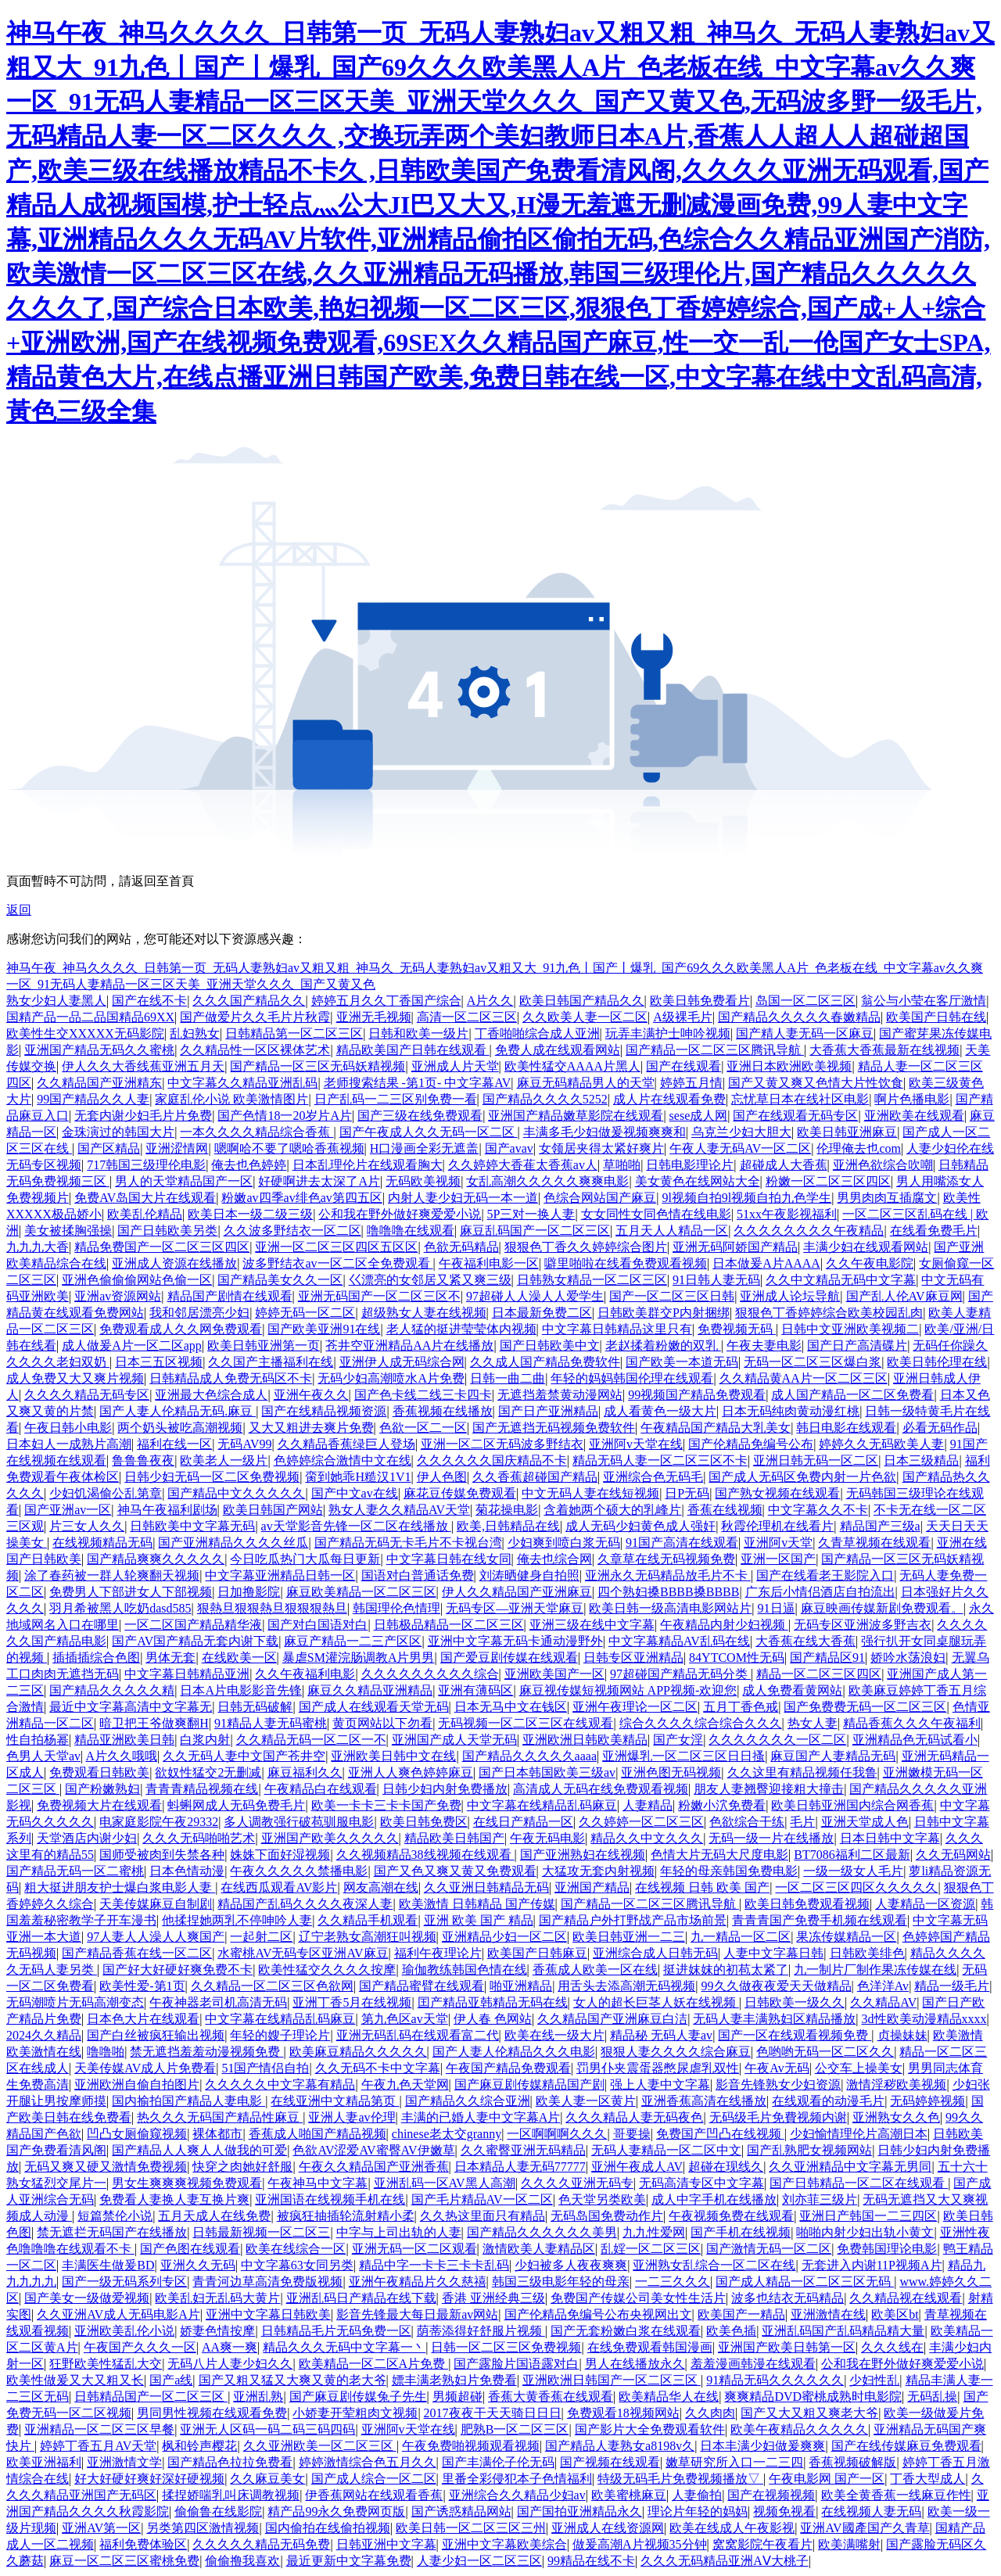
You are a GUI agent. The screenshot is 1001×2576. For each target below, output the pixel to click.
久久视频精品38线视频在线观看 (425, 1854)
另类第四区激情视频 (202, 2528)
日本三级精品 (921, 1460)
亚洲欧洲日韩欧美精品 (585, 1739)
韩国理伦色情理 (396, 1608)
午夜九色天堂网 (405, 2084)
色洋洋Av (883, 1986)
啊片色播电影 (911, 1099)
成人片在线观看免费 (669, 1099)
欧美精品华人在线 (669, 2396)
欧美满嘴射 (849, 2544)
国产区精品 (108, 1148)
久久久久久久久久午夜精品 (809, 1230)
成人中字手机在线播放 (714, 2199)
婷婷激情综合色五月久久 (367, 2462)
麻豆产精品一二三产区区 (353, 1641)
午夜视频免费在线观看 (731, 2216)
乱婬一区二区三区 (651, 2248)
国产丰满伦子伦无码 (498, 2462)
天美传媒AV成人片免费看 (145, 2068)
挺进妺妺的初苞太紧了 (725, 1969)
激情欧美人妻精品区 (539, 2248)
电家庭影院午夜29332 (158, 1821)
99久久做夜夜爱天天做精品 (776, 1986)
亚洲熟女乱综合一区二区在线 (714, 2265)
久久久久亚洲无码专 (577, 2183)
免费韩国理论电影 (887, 2248)
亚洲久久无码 (197, 2265)
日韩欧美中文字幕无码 (192, 1526)
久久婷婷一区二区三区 (641, 1821)
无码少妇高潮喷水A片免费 (391, 1378)
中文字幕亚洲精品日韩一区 (280, 1575)
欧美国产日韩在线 (936, 1017)
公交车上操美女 (858, 2068)
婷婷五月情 (691, 1082)
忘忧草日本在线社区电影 (800, 1099)
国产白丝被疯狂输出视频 (155, 2035)
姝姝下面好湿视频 (280, 1854)
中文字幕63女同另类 (297, 2265)
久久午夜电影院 (869, 1263)
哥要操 (632, 2133)
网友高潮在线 (380, 1887)
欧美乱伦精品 (144, 1214)
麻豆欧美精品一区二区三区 (361, 1591)
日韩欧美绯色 (867, 1953)
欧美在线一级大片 (554, 2035)
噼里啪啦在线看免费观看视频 (625, 1263)
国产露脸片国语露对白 (516, 2363)
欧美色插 (731, 2330)
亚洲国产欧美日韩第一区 (787, 2347)
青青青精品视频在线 (201, 1789)
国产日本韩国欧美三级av (547, 1772)
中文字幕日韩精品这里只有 (617, 1329)
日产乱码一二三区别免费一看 (395, 1099)
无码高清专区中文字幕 (701, 2183)
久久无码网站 (953, 1854)
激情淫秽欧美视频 (896, 2084)
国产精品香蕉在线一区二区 (137, 1953)
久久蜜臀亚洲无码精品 (523, 2150)
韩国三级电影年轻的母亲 (561, 2281)
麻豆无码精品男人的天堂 (586, 1082)
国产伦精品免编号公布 (750, 1444)
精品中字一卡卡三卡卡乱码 (434, 2265)
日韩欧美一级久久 (794, 2002)
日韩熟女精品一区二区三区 (592, 1279)
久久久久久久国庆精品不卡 (492, 1460)
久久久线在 (892, 2347)
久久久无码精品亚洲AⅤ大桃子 (724, 2560)
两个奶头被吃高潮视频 (179, 1427)
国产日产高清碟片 (857, 1345)
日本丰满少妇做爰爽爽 (762, 2445)
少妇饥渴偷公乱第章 (105, 1493)
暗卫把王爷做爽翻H (154, 1723)
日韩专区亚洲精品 (633, 1657)
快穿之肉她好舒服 (242, 2166)
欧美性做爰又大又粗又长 (75, 2380)
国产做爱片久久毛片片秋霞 (255, 1017)
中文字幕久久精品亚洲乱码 (242, 1082)
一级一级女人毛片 (853, 1871)
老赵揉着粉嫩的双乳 (663, 1345)
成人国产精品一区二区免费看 (852, 1394)
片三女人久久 (86, 1526)
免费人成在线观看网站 (557, 1050)
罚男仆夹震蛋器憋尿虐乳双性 (657, 2068)
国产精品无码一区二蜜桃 (75, 1871)
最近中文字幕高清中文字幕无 (130, 1706)
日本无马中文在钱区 (510, 1706)
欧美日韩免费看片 (700, 1000)
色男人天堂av (43, 1756)
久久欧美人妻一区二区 (585, 1017)
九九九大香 (37, 1247)
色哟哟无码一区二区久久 (825, 2051)
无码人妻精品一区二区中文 (666, 2150)
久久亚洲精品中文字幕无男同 (850, 2166)
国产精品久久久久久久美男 (542, 2232)
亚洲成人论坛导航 (790, 1296)
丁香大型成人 (927, 2478)
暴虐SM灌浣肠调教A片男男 (358, 1657)
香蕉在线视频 (724, 1509)
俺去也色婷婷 (248, 1164)
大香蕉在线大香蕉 (805, 1641)
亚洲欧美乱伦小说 (124, 2330)
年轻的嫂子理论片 (280, 2035)
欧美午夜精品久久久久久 (799, 2429)
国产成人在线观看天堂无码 (374, 1706)
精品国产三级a (880, 1526)
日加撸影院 (248, 1591)
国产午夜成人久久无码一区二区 (428, 1132)
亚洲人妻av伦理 (351, 2117)
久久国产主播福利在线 (270, 1362)
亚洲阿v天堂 (778, 1542)
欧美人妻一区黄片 (586, 2101)
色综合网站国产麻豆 (600, 1197)
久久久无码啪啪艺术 (198, 1838)
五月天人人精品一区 (671, 1230)
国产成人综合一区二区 (373, 2478)
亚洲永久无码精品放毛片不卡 (668, 1575)
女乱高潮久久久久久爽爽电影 (547, 1181)
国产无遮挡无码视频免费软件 (553, 1427)
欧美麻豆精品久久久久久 (358, 2051)
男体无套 (170, 1657)
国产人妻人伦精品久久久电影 (513, 2051)
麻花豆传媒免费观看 (460, 1493)
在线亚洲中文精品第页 (335, 2101)
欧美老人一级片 (223, 1460)
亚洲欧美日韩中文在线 (393, 1756)
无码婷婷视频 (927, 2101)
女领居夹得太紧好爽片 (601, 1148)
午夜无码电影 (547, 1838)
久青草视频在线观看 (874, 1542)
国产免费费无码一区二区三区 (865, 1706)
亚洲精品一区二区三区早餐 (99, 2429)
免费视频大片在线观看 (99, 1805)
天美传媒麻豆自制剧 (155, 1903)
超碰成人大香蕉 (783, 1164)
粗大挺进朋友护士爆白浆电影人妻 (119, 1887)
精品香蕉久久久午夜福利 (912, 1723)
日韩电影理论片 (690, 1164)
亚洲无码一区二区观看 (414, 2248)
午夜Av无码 (776, 2068)
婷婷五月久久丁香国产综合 (386, 1000)
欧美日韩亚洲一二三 (628, 1936)
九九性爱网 (653, 2232)
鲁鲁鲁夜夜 (143, 1460)
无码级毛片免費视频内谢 (778, 2117)
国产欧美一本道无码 (682, 1362)
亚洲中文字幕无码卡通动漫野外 (515, 1641)
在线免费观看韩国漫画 (649, 2347)
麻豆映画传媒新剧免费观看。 (882, 1608)
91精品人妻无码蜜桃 (270, 1723)
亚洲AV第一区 (101, 2528)
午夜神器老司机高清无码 (218, 2002)
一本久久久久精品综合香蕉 (256, 1132)
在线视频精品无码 (102, 1542)
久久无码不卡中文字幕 (377, 2068)
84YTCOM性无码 (736, 1657)
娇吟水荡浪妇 (907, 1657)
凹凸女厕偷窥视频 (137, 2133)
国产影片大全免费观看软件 (650, 2429)
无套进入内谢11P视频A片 (872, 2265)
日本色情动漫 (186, 1871)
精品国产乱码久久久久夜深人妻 (305, 1903)
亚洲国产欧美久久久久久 (330, 1838)
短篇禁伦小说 (114, 2216)
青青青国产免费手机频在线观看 (819, 1920)
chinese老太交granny (446, 2133)
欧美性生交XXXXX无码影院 (85, 1033)
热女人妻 (813, 1723)
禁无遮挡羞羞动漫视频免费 (206, 2051)
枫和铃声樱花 (199, 2445)
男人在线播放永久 (635, 2363)
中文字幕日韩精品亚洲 (186, 1674)
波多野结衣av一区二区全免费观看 (337, 1263)
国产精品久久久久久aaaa (529, 1756)
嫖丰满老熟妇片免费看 (454, 2380)
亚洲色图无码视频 (671, 1772)
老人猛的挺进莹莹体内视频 (461, 1329)
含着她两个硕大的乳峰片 (612, 1509)
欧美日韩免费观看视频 (807, 1903)
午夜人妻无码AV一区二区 (740, 1148)
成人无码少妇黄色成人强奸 (640, 1526)
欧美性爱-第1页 (142, 1986)
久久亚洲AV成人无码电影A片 (118, 2314)
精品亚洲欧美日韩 (124, 1739)
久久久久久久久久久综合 (430, 1674)
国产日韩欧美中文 (550, 1345)
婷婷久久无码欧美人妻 (881, 1444)
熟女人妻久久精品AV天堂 (399, 1509)
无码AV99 (244, 1444)
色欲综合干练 (746, 1821)
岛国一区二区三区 (805, 1000)
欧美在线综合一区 (296, 2248)
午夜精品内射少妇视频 (724, 1624)
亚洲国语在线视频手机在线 (330, 2199)
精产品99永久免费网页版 (336, 2511)
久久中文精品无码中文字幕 (841, 1279)
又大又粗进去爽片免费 (311, 1427)
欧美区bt (894, 2314)
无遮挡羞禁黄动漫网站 (559, 1394)
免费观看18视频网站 (623, 2413)
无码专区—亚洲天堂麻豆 (514, 1608)
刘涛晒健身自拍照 (529, 1575)
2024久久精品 (43, 2035)
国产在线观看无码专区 (795, 1115)
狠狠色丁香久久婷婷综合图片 (585, 1247)
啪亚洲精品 (521, 1986)
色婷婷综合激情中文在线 (342, 1460)
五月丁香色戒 (740, 1706)
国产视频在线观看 (610, 2462)
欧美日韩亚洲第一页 (263, 1345)
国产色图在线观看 (190, 2248)
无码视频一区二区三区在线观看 (525, 1723)
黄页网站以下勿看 (382, 1723)
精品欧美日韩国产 (454, 1838)
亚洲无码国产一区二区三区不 (379, 1296)
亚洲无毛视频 (373, 1017)
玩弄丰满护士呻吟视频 (667, 1033)
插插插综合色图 (96, 1657)
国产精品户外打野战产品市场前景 (633, 1920)
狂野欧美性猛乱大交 (105, 2363)
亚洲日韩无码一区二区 (815, 1460)
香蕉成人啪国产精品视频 (317, 2133)
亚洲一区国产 (778, 1559)
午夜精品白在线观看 (320, 1789)
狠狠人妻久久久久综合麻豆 (676, 2051)
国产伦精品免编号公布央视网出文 (598, 2314)
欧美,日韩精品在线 (508, 1526)
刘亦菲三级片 (819, 2199)
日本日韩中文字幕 (890, 1838)
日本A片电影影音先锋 (241, 1690)
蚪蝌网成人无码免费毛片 (236, 1805)
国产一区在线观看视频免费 (794, 2035)
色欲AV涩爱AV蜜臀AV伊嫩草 (373, 2150)
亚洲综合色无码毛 (653, 1477)
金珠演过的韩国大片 (118, 1132)
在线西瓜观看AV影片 (279, 1887)
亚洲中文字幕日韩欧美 (268, 2314)
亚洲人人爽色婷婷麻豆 (410, 1772)
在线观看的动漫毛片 (828, 2101)
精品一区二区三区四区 (818, 1674)
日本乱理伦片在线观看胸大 (367, 1164)
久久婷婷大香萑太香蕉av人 (522, 1164)
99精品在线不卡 (591, 2560)
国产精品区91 (827, 1657)
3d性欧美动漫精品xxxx (924, 2018)
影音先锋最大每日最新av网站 (417, 2314)
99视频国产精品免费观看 (697, 1394)
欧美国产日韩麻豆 (537, 1953)
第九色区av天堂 (404, 2018)
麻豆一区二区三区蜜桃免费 (124, 2560)
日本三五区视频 (159, 1362)
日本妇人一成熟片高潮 (68, 1444)
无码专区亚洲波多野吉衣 (862, 1624)
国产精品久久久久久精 (111, 1690)
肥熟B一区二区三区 (515, 2429)
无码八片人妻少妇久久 (229, 2363)
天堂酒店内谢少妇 (87, 1838)
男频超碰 (457, 2396)
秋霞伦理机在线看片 (777, 1526)
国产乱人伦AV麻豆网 (904, 1296)
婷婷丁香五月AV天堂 (98, 2445)
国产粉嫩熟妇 (102, 1789)
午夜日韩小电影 (68, 1427)
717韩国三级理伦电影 (146, 1164)
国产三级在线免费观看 (420, 1115)
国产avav (509, 1148)
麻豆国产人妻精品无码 (832, 1756)
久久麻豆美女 (267, 2478)
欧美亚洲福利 (43, 2462)
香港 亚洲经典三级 (493, 2298)
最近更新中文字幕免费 (348, 2560)
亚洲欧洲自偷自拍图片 (136, 2084)
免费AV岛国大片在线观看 (145, 1197)
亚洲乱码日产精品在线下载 (361, 2298)
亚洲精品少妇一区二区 (504, 1936)
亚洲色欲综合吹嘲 (883, 1164)
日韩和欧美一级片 (418, 1033)
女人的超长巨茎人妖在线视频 (656, 2002)
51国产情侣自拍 (265, 2068)
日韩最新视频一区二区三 (261, 2232)
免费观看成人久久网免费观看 (180, 1329)
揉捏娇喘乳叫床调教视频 (231, 2495)
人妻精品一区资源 (925, 1903)
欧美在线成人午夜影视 (732, 2528)
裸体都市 (217, 2133)
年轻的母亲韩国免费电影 (729, 1871)
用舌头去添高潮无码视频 (626, 1986)
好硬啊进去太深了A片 (319, 1181)
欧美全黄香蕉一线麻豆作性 (896, 2495)
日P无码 (687, 1493)
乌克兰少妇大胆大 (741, 1132)
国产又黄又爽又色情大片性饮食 (815, 1082)
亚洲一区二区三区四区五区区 (336, 1247)
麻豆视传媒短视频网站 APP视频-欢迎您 (628, 1690)
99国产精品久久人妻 (93, 1099)
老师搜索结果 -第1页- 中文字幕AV (417, 1082)
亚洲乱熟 (258, 2396)
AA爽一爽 (229, 2347)
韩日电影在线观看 (846, 1427)
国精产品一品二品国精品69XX (90, 1017)
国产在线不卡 (149, 1000)
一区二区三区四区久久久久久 (856, 1887)
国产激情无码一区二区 (768, 2248)
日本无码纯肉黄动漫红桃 (790, 1411)
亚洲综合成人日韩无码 (655, 1953)
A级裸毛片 (682, 1017)
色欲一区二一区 (423, 1427)
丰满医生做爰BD (108, 2265)
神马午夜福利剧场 (167, 1509)
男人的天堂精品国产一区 (184, 1181)
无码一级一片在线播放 (771, 1838)
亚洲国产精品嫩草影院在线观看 (575, 1115)
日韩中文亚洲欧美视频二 (850, 1329)
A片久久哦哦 (121, 1756)
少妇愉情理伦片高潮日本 (858, 2133)
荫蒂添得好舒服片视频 (481, 2330)
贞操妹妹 (902, 2035)
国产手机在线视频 (741, 2232)
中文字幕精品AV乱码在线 (679, 1641)
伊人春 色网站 (493, 2018)
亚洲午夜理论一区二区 (635, 1706)
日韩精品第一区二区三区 (294, 1033)
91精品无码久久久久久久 (775, 2380)
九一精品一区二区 (741, 1936)
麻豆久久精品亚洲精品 (369, 1690)
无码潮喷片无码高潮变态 (75, 2002)
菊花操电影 (506, 1509)
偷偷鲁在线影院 (218, 2511)
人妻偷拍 (697, 2495)
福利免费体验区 (143, 2544)
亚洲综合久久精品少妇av (517, 2495)
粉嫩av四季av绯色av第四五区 (301, 1197)
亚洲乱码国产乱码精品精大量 (843, 2330)
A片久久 (490, 1000)
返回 (18, 910)
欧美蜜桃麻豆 (628, 2495)
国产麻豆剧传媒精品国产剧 (529, 2084)
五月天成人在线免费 (214, 2216)
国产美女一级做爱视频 (86, 2298)
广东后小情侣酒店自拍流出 (820, 1591)
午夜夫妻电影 (764, 1345)
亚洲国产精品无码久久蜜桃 (99, 1050)
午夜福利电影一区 (489, 1263)
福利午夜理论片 (438, 1953)
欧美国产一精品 (741, 2314)
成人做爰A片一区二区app (132, 1345)
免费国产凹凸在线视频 (720, 2133)
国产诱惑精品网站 (461, 2511)
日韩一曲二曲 (507, 1378)
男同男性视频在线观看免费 (212, 2413)
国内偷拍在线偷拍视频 (327, 2528)
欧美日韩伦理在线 (937, 1362)
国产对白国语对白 (317, 1624)
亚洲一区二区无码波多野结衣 (502, 1444)
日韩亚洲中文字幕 (386, 2544)
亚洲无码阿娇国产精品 (735, 1247)
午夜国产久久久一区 (140, 2347)
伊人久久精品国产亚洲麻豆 (517, 1591)
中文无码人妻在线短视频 (590, 1493)
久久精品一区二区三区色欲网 (272, 1986)
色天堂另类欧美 (602, 2199)
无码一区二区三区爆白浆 (812, 1362)
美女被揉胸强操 (68, 1230)
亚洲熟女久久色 (896, 2117)
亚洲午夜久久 (311, 1394)
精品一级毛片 (951, 1986)
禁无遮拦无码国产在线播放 (112, 2232)
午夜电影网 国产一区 (826, 2478)
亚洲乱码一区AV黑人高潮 (444, 2183)
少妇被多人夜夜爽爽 (571, 2265)
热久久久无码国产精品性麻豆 (220, 2117)
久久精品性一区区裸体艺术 (255, 1050)
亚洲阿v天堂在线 (636, 1444)
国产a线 (170, 2380)
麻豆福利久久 (305, 1772)
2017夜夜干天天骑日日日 (492, 2413)
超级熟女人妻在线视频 (423, 1312)
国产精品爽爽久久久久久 (155, 1559)
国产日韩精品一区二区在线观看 (859, 2183)
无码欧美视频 (423, 1181)
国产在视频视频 (771, 2495)
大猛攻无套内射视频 (598, 1871)
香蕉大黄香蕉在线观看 (550, 2396)
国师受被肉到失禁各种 (161, 1854)
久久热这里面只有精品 (482, 2216)
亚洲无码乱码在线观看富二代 (417, 2035)
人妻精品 (647, 1805)
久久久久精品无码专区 (86, 1394)
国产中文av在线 (354, 1493)
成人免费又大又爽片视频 (75, 1378)
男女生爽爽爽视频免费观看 (187, 2183)
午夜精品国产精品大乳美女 (715, 1427)
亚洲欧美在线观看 (914, 1115)
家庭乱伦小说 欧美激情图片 (231, 1099)
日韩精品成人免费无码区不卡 (230, 1378)
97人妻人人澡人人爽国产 (155, 1936)
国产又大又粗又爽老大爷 (809, 2413)
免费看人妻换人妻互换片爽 (174, 2199)
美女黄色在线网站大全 (697, 1181)
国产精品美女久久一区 (280, 1279)
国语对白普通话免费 (417, 1575)
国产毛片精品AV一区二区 (482, 2199)
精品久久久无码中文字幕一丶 (344, 2347)
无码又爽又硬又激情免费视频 (105, 2166)
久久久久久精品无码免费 (261, 2544)
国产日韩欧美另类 (167, 1230)
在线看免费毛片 (934, 1230)
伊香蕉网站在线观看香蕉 (374, 2495)
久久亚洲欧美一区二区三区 (319, 2445)
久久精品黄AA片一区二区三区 (803, 1378)
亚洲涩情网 (176, 1148)
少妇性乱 (874, 2380)
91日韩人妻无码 (716, 1279)
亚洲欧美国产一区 (554, 1674)
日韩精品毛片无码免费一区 (336, 2330)
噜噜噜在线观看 (410, 1230)
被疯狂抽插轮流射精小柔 (345, 2216)
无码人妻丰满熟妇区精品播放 (774, 2018)
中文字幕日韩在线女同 (448, 1559)
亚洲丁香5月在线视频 (351, 2002)
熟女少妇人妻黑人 (56, 1000)
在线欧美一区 (239, 1657)
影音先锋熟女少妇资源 (778, 2084)
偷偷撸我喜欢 (242, 2560)
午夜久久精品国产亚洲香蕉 (374, 2166)
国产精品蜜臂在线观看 (421, 1986)
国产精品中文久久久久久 (236, 1493)
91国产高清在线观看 (682, 1542)
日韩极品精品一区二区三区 (449, 1624)
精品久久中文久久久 (646, 1838)
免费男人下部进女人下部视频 (130, 1591)
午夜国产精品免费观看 (508, 2068)
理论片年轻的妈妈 (698, 2511)
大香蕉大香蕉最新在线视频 (884, 1050)
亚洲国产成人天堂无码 (454, 1739)
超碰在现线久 (725, 2166)
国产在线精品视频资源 (323, 1411)
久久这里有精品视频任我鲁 (802, 1772)
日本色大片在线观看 (143, 2018)
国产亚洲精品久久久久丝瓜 (233, 1542)
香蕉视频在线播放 (443, 1411)
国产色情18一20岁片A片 (284, 1115)
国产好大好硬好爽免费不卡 (177, 1969)
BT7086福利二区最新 (852, 1854)
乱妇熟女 (195, 1033)
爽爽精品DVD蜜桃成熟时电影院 (813, 2396)
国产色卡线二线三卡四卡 (423, 1394)
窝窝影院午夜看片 (762, 2544)
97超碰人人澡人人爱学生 (535, 1296)
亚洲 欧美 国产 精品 (478, 1920)
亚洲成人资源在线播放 (174, 1263)
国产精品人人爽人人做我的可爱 (199, 2150)
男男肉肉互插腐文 (887, 1197)
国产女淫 (678, 1739)
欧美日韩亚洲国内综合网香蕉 (852, 1805)
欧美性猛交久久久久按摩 (327, 1969)
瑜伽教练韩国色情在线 (464, 1969)
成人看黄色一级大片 (660, 1411)
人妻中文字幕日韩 (773, 1953)
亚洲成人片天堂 (455, 1066)
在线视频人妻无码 (871, 2511)
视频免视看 (784, 2511)
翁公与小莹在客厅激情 (923, 1000)
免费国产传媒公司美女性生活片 (638, 2298)
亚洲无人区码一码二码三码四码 (267, 2429)
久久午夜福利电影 (305, 1674)
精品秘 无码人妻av (661, 2035)
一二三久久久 (672, 2281)
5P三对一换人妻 (531, 1214)
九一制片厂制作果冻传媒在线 (875, 1969)
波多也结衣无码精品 (787, 2298)
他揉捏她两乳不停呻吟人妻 (237, 1920)
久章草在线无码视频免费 (666, 1559)
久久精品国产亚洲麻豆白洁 (612, 2018)
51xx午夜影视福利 (787, 1214)
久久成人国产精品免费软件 (545, 1362)
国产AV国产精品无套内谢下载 (195, 1641)
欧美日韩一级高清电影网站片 (670, 1608)
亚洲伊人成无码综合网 (402, 1362)
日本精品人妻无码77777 (520, 2166)
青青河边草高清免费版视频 (267, 2281)
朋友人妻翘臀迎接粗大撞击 (769, 1789)
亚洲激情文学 (124, 2462)
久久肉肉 (710, 2413)
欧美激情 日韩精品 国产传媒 (477, 1903)
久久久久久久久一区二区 (777, 1739)
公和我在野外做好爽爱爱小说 (399, 1214)
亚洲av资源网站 (117, 1296)
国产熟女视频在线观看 (777, 1493)
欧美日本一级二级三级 (250, 1214)
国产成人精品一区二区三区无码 (805, 2281)
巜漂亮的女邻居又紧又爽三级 (430, 1279)
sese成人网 (698, 1115)
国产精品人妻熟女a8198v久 (619, 2445)
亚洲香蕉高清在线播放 (703, 2101)
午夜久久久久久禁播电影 (299, 1871)
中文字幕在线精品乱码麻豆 (542, 1805)
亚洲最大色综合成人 (211, 1394)
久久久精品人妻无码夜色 (634, 2117)
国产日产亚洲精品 (548, 1411)
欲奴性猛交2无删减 (208, 1772)
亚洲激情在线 (828, 2314)
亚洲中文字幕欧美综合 (504, 2544)
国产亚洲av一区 (67, 1509)
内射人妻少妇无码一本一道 (463, 1197)
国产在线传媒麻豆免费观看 (906, 2445)
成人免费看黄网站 (792, 1690)
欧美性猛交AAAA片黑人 (572, 1066)
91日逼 (776, 1608)
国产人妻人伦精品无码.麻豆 (177, 1411)
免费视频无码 (737, 1329)
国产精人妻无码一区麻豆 (805, 1033)
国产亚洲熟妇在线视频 (582, 1854)
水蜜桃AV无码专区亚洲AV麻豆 (302, 1953)
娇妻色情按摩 (217, 2330)
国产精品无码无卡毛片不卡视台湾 (408, 1542)
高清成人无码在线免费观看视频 (600, 1789)
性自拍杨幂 (37, 1739)
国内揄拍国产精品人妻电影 (188, 2101)
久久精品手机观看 (368, 1920)
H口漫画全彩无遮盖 (424, 1148)
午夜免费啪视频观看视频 (471, 2445)
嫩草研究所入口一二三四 (734, 2462)
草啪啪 (621, 1164)
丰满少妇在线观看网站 (865, 1247)
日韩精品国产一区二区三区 (151, 2396)
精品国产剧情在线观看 (229, 1296)
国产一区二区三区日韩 (671, 1296)
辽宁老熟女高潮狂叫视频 (367, 1936)
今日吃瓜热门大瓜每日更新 (305, 1559)
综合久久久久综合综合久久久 (700, 1723)
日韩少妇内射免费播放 (445, 1789)
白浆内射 (205, 1739)
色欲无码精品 (461, 1247)
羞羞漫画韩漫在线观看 (753, 2363)
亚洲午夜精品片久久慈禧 (417, 2281)
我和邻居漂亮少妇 (199, 1312)
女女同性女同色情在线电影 (656, 1214)
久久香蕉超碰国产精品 (534, 1477)
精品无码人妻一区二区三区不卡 (660, 1460)
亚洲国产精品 (592, 1887)
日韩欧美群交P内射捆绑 (663, 1312)
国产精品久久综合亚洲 (467, 2101)
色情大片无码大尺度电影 (719, 1854)
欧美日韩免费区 (424, 1821)
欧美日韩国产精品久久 (581, 1000)
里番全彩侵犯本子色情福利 (517, 2478)
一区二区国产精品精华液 (193, 1624)
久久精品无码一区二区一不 (311, 1739)
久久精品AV (883, 2002)
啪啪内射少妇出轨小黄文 (865, 2232)
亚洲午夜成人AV (637, 2166)
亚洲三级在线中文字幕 (592, 1624)
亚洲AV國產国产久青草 (864, 2528)
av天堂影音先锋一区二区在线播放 (356, 1526)
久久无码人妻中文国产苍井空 (244, 1756)
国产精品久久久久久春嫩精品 (799, 1017)
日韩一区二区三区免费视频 (506, 2347)
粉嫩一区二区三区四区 (828, 1181)
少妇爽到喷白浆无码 (564, 1542)
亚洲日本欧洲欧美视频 (789, 1066)
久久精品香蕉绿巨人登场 (346, 1444)
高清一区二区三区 (467, 1017)
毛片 (802, 1821)
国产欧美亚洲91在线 (323, 1329)
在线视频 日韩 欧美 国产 (702, 1887)
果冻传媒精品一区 (846, 1936)
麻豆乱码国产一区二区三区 (535, 1230)
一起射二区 (261, 1936)
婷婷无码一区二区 (305, 1312)
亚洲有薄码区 (475, 1690)
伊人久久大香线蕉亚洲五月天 (143, 1066)
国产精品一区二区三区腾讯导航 (715, 1050)
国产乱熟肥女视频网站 (809, 2150)
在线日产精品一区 (523, 1821)
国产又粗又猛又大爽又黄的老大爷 (292, 2380)
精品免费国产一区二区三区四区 (161, 1247)
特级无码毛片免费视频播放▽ (680, 2478)
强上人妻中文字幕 (660, 2084)
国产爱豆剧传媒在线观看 (509, 1657)
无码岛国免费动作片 (607, 2216)
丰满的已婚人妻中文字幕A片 (481, 2117)
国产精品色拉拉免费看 (229, 2462)
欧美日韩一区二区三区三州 (471, 2528)
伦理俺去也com (858, 1148)
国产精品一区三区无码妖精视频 (317, 1066)
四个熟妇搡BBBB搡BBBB (668, 1591)
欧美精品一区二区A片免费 (374, 2363)
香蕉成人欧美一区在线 (595, 1969)
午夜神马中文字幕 (317, 2183)
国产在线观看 (683, 1066)
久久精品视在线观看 (905, 2298)
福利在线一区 (174, 1444)
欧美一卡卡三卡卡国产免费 (386, 1805)
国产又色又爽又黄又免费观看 (455, 1871)
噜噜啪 (105, 2051)
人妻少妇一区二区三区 (479, 2560)
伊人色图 (442, 1477)
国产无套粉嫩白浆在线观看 (626, 2330)
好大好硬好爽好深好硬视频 (149, 2478)
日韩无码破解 (254, 1706)
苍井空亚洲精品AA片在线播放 (409, 1345)
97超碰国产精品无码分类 (680, 1674)
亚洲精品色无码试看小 (915, 1739)
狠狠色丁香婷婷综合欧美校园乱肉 (829, 1312)
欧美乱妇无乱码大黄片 (217, 2298)
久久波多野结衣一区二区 (292, 1230)
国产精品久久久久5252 (545, 1099)
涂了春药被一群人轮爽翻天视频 (111, 1575)
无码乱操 (932, 2396)
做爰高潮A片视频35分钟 (639, 2544)
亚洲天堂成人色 (865, 1821)
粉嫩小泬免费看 (722, 1805)
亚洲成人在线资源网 (607, 2528)
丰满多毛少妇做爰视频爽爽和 (604, 1132)
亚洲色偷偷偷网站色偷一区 (137, 1279)
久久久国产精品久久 (248, 1000)
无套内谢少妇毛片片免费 (143, 1115)
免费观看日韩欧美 (99, 1772)
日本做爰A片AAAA (766, 1263)
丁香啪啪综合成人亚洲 (537, 1033)
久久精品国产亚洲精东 (99, 1082)
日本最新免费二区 (542, 1312)
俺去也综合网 (554, 1559)
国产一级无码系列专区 (124, 2281)
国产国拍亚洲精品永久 (579, 2511)
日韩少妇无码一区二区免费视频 (212, 1477)
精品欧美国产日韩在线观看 (413, 1050)
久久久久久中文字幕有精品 (280, 2084)
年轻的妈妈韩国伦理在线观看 (632, 1378)
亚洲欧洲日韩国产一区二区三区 (611, 2380)
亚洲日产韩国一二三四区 (868, 2216)
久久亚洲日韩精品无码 (486, 1887)
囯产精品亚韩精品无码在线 (493, 2002)
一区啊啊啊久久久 (557, 2133)
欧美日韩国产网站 (273, 1509)
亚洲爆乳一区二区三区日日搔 (683, 1756)
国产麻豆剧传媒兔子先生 (358, 2396)
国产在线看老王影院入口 (825, 1575)
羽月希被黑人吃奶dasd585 (120, 1608)
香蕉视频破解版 (852, 2462)
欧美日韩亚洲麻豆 (847, 1132)
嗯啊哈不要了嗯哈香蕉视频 (289, 1148)
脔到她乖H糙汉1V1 (358, 1477)
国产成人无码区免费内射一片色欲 (802, 1477)
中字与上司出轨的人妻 (398, 2232)
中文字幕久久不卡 (818, 1509)
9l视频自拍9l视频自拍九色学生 (746, 1197)
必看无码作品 (940, 1427)
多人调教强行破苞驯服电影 (299, 1821)
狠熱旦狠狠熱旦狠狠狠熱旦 (272, 1608)
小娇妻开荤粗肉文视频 (355, 2413)
